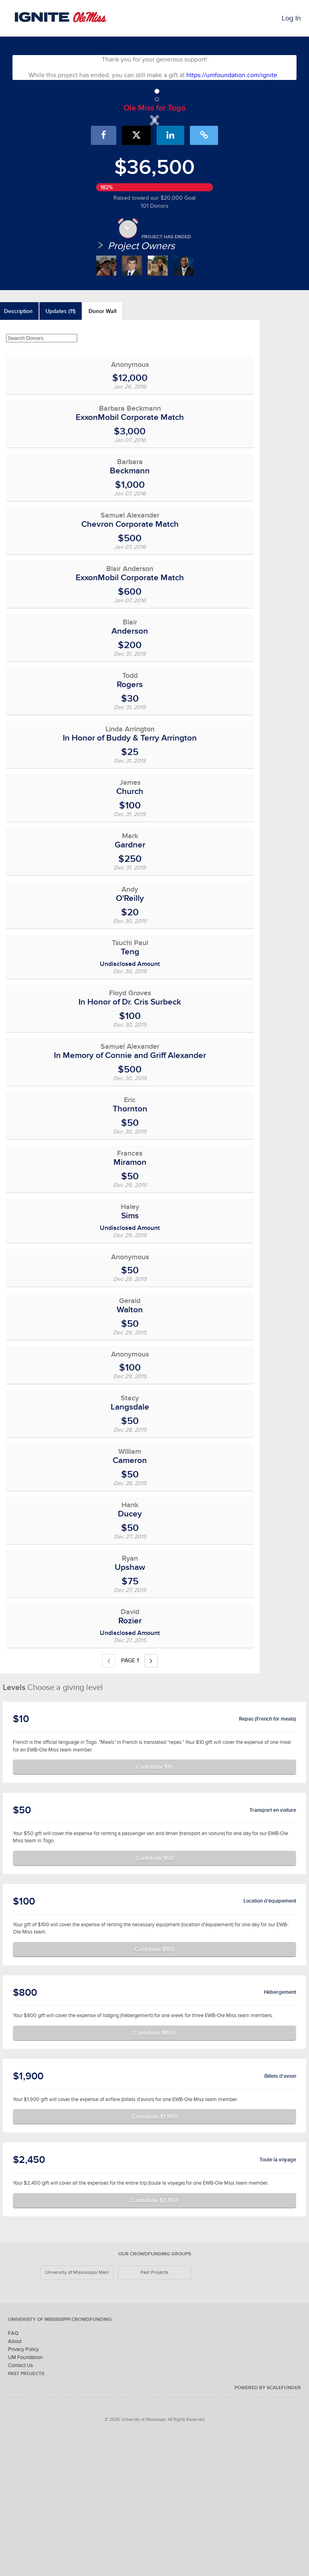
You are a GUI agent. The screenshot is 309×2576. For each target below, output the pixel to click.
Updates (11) (60, 449)
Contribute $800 (154, 2170)
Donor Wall (102, 449)
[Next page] (151, 1798)
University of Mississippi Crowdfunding (60, 2456)
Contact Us (20, 2503)
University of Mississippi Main (77, 2409)
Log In (291, 18)
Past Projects (154, 2409)
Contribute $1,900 (154, 2254)
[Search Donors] (41, 476)
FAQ (13, 2471)
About (15, 2479)
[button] (51, 186)
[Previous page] (108, 1798)
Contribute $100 (154, 2086)
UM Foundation (25, 2495)
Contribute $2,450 (154, 2338)
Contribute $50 (155, 1995)
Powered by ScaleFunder (268, 2525)
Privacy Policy (23, 2487)
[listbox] (154, 186)
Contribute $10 (154, 1904)
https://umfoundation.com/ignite (231, 75)
